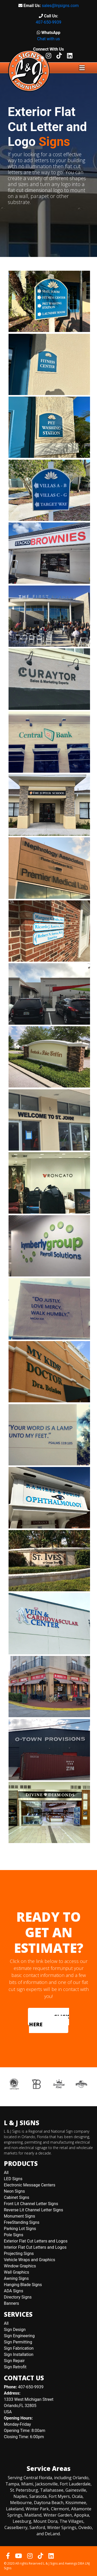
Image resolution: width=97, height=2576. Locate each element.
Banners (11, 2303)
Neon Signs (14, 2191)
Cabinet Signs (16, 2197)
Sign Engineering (19, 2335)
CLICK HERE (49, 2020)
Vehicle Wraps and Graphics (29, 2259)
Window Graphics (20, 2266)
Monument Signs (19, 2216)
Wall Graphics (16, 2272)
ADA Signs (13, 2290)
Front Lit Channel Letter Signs (31, 2203)
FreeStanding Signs (21, 2222)
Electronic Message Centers (29, 2185)
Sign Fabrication (19, 2348)
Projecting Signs (19, 2253)
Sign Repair (14, 2360)
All (6, 2172)
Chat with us (48, 38)
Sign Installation (18, 2354)
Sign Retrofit (15, 2366)
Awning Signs (16, 2278)
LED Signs (13, 2178)
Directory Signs (18, 2297)
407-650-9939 (48, 22)
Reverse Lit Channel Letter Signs (33, 2209)
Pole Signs (13, 2234)
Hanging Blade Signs (23, 2284)
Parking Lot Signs (20, 2228)
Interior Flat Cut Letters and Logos (35, 2247)
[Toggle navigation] (82, 68)
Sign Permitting (18, 2342)
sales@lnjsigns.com (60, 5)
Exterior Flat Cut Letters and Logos (36, 2241)
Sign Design (15, 2329)
